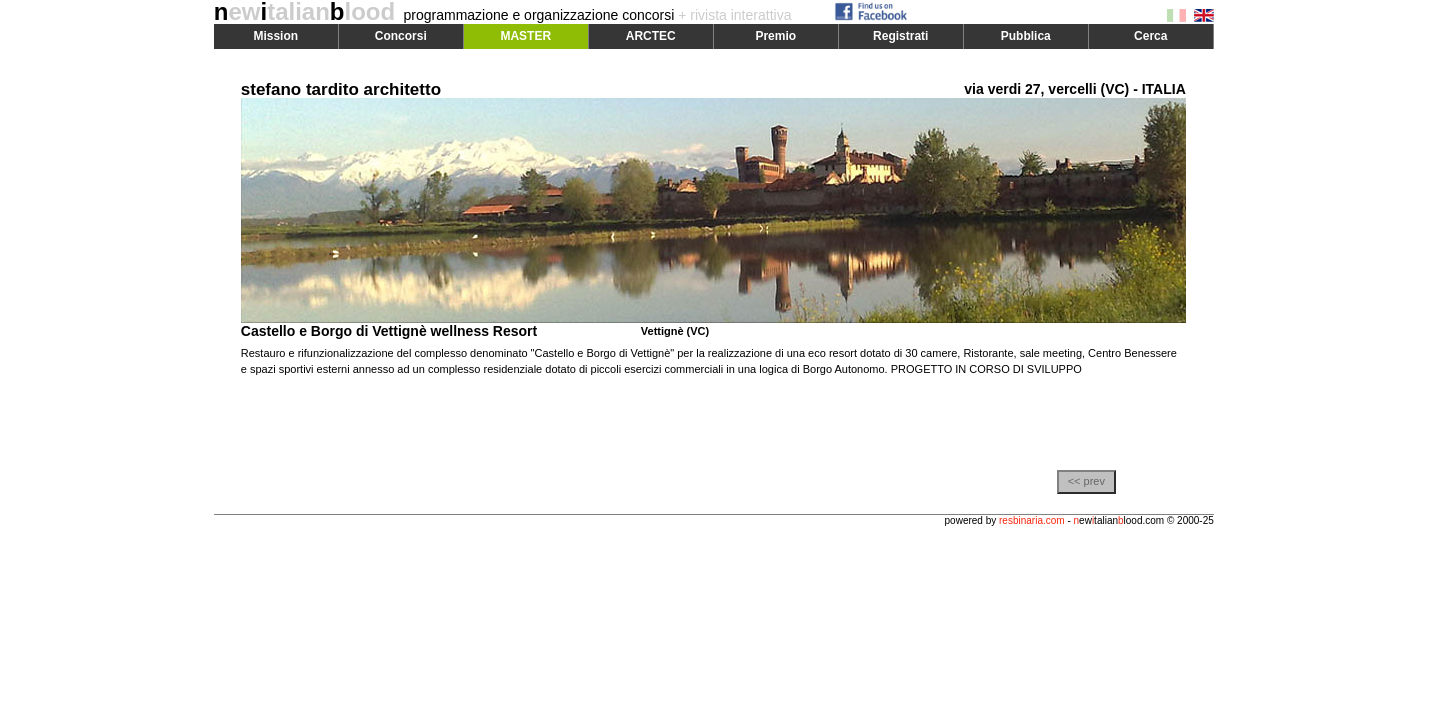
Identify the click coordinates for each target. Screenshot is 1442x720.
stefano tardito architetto (341, 89)
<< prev (1086, 481)
